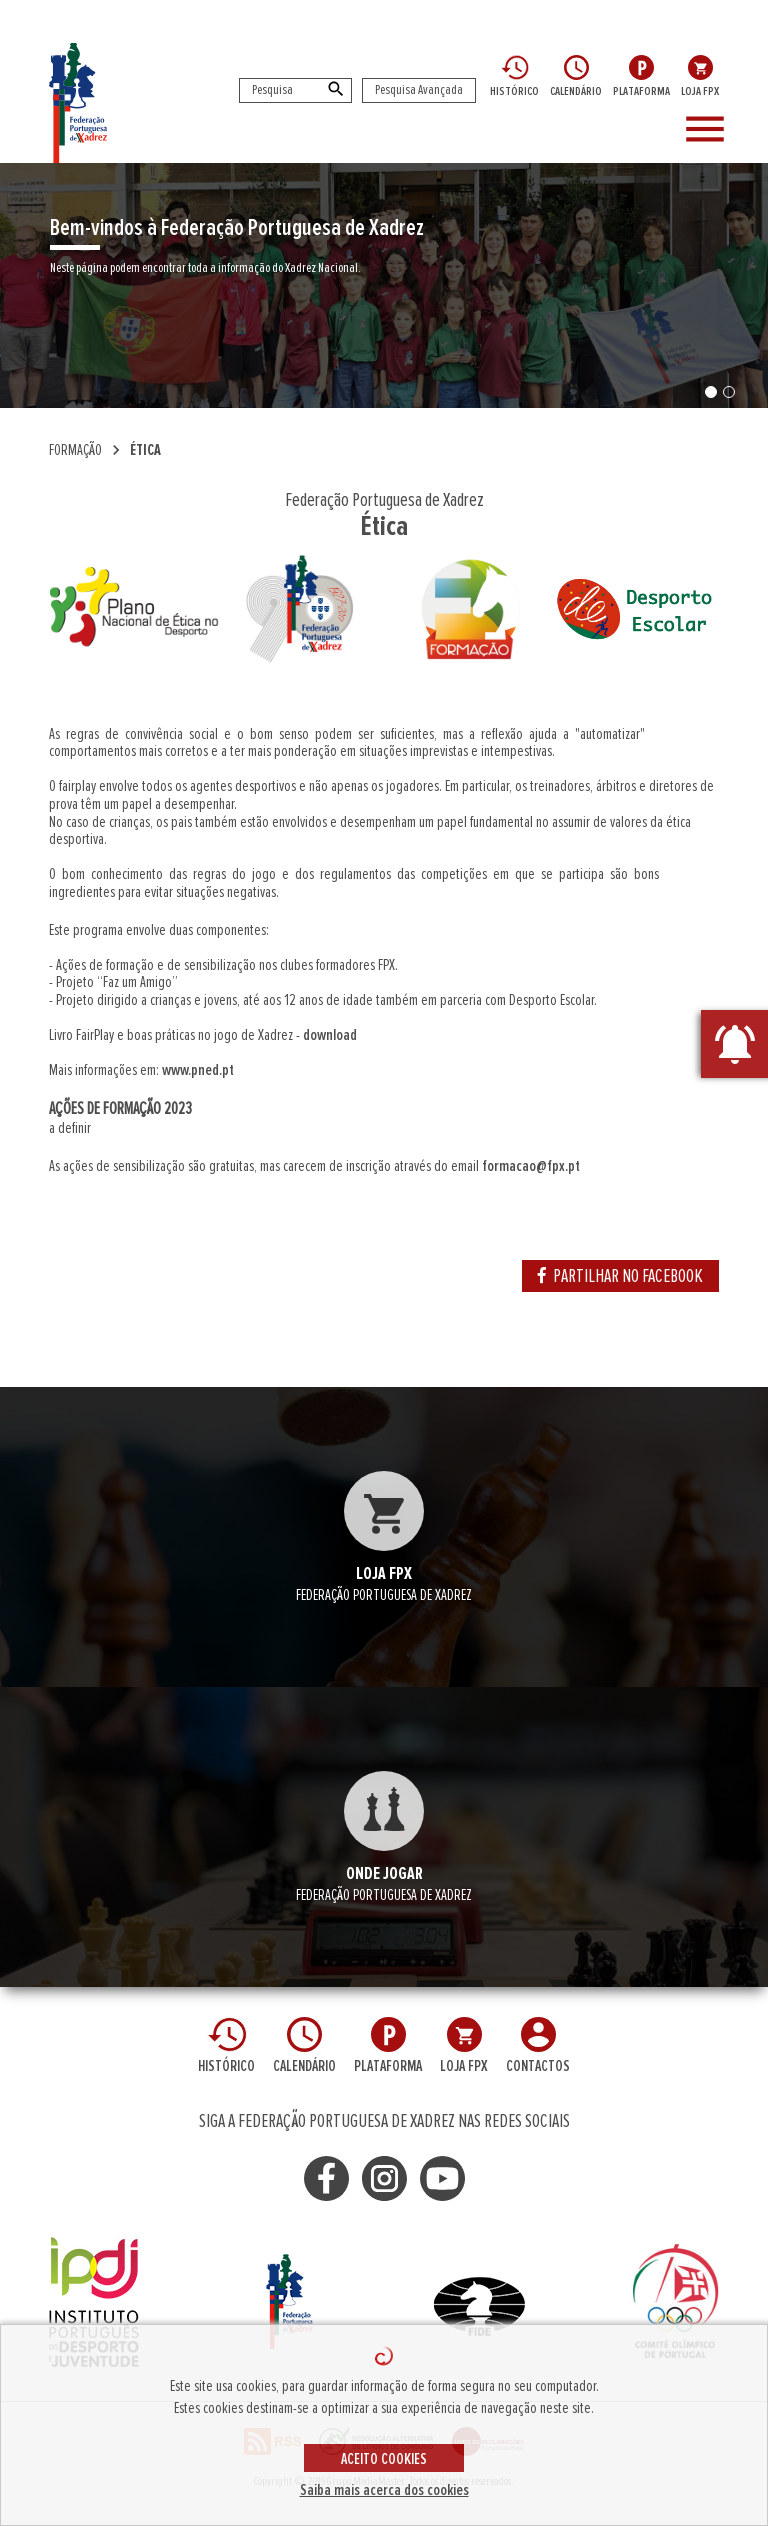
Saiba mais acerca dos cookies (384, 2490)
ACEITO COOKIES (384, 2459)
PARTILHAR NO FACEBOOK (620, 1276)
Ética (145, 450)
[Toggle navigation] (718, 130)
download (330, 1035)
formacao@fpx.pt (531, 1166)
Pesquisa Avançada (419, 90)
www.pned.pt (198, 1070)
